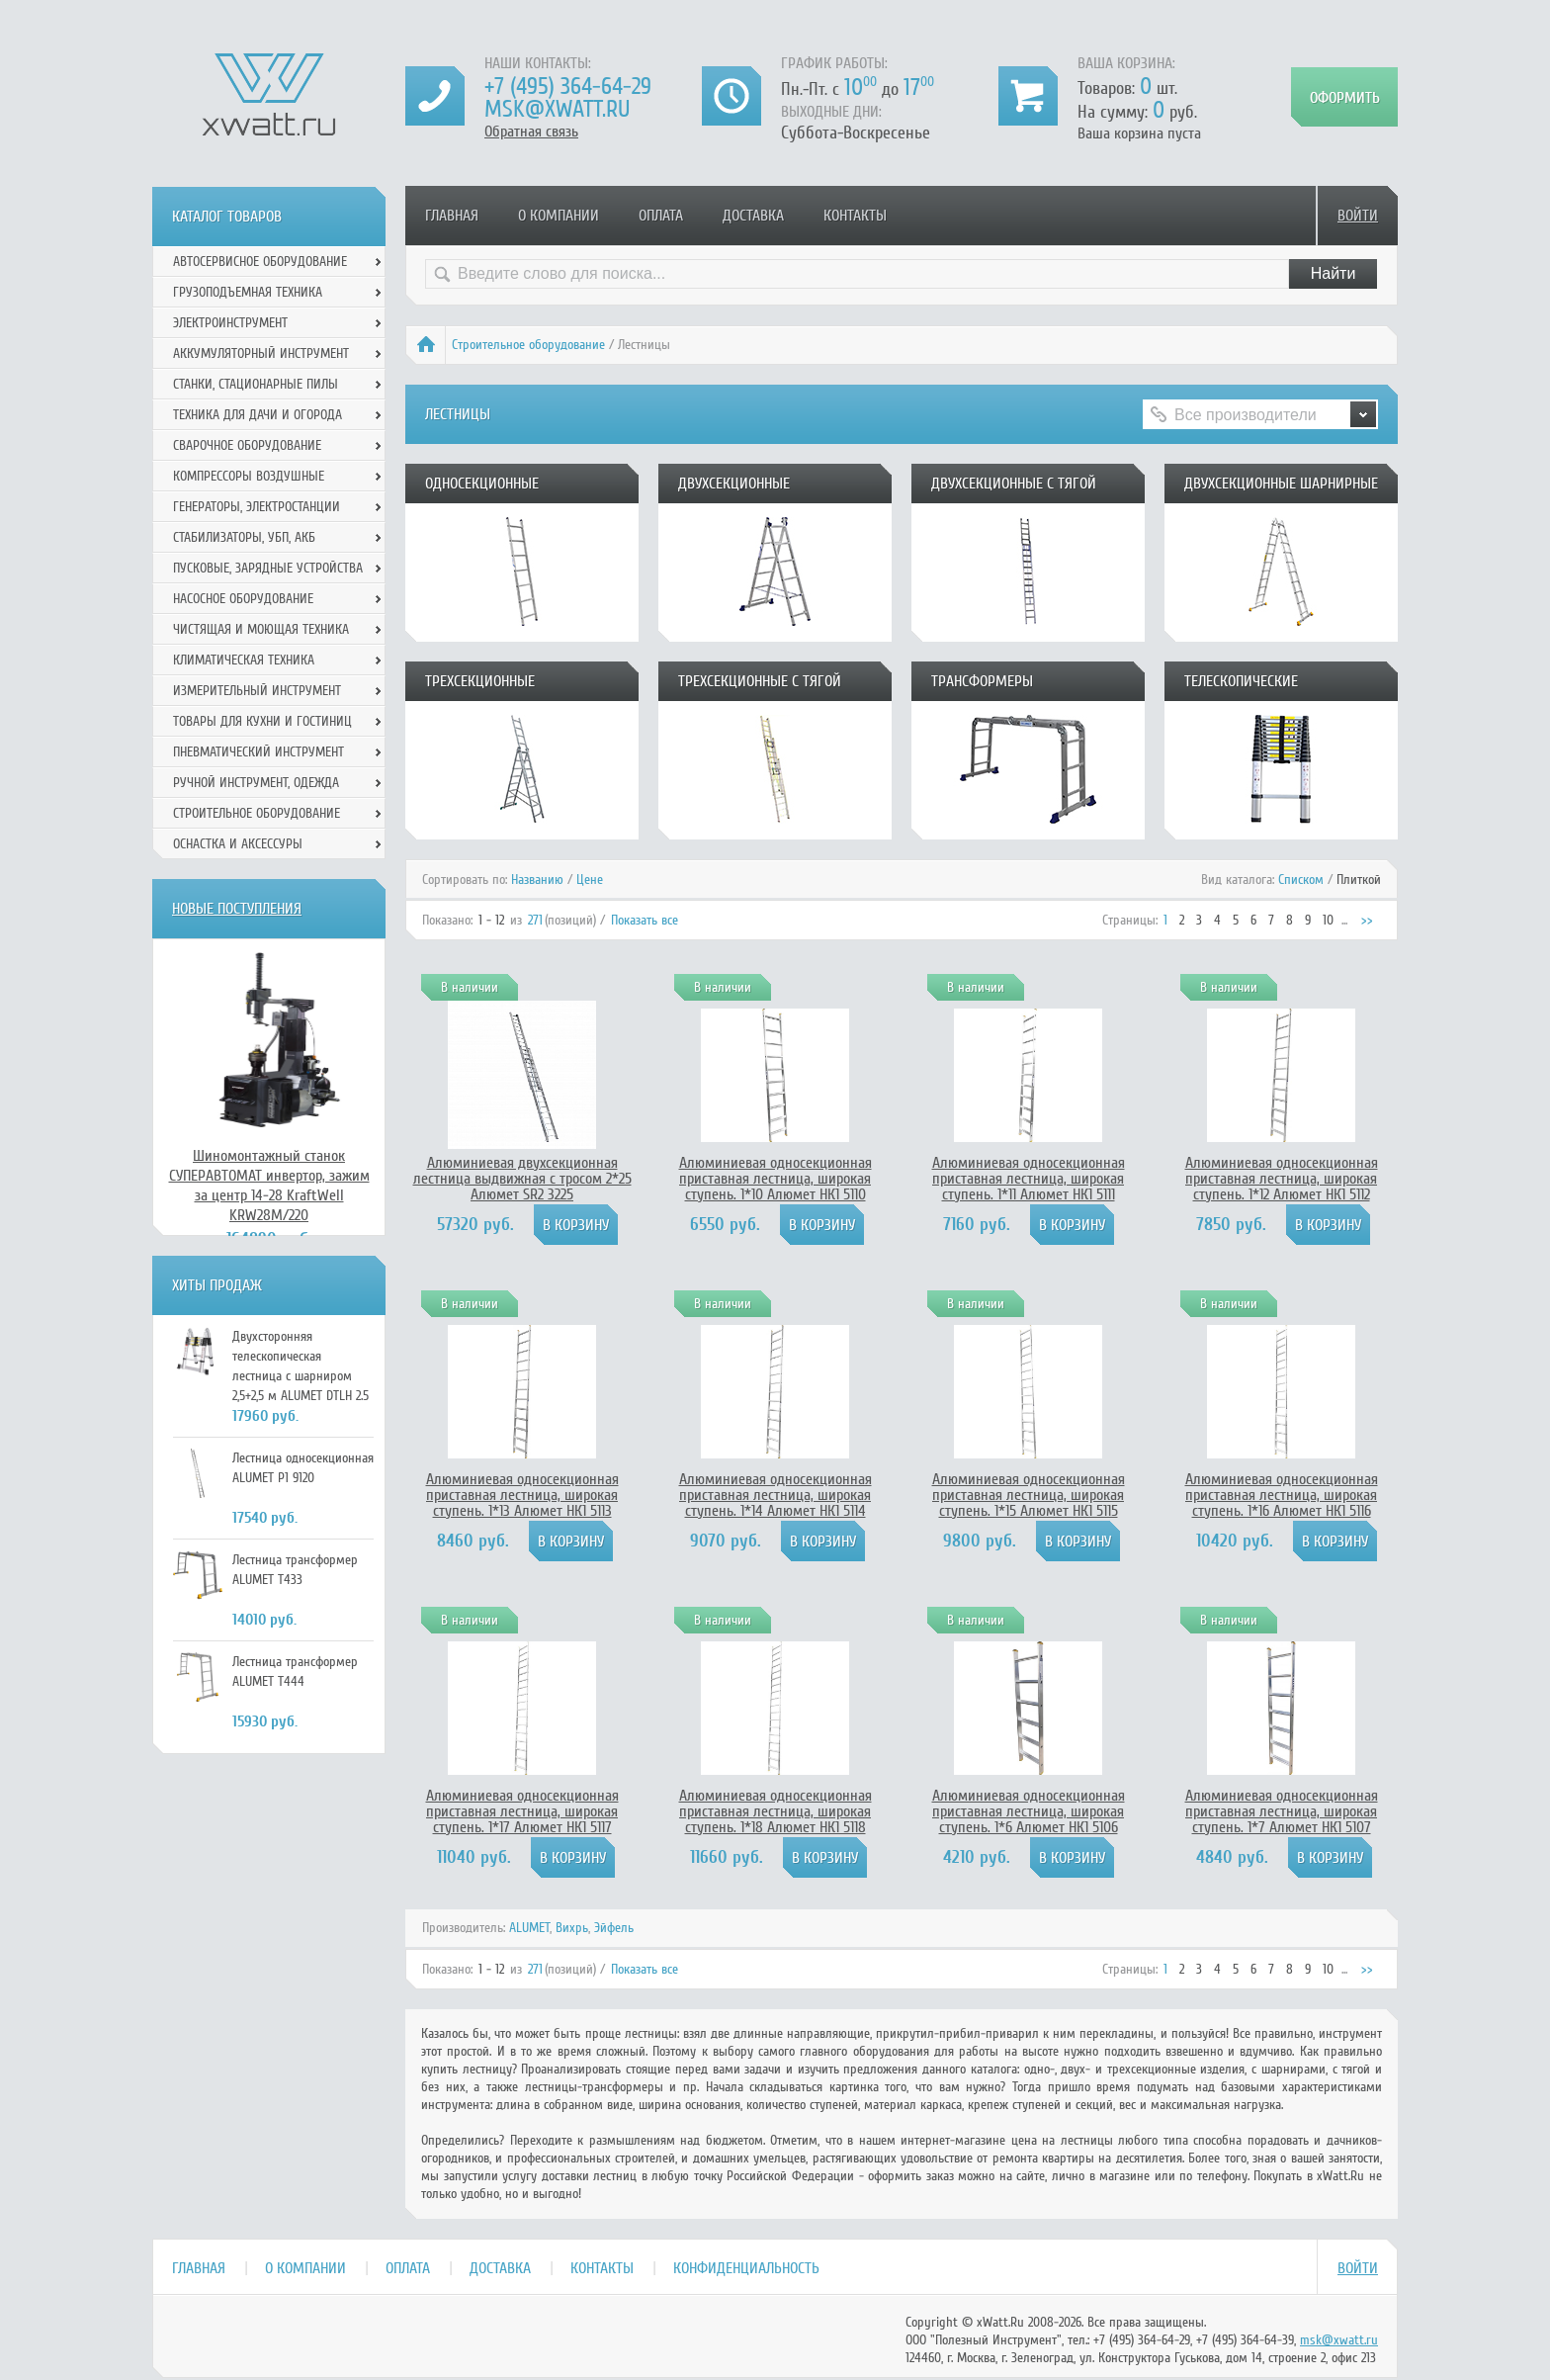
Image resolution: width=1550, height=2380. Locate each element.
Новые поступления (236, 909)
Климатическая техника (243, 660)
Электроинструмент (230, 322)
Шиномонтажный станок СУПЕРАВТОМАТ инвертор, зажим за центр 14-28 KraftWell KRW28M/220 (269, 1185)
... (1344, 920)
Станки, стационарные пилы (255, 384)
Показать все (644, 920)
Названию (537, 879)
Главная (451, 215)
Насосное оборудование (243, 598)
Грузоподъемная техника (247, 292)
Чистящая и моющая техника (261, 629)
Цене (589, 879)
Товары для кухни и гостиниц (262, 721)
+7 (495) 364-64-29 (567, 86)
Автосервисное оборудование (260, 261)
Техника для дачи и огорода (257, 414)
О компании (558, 215)
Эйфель (614, 1927)
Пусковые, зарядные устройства (268, 568)
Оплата (661, 215)
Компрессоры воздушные (248, 476)
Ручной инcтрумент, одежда (256, 782)
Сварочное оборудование (247, 445)
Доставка (753, 215)
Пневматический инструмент (258, 752)
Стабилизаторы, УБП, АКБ (244, 537)
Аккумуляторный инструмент (261, 353)
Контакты (855, 215)
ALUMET (529, 1927)
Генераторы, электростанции (256, 506)
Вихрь (572, 1927)
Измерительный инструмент (257, 690)
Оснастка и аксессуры (237, 844)
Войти (1357, 215)
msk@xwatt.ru (557, 109)
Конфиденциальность (746, 2268)
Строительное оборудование (528, 344)
